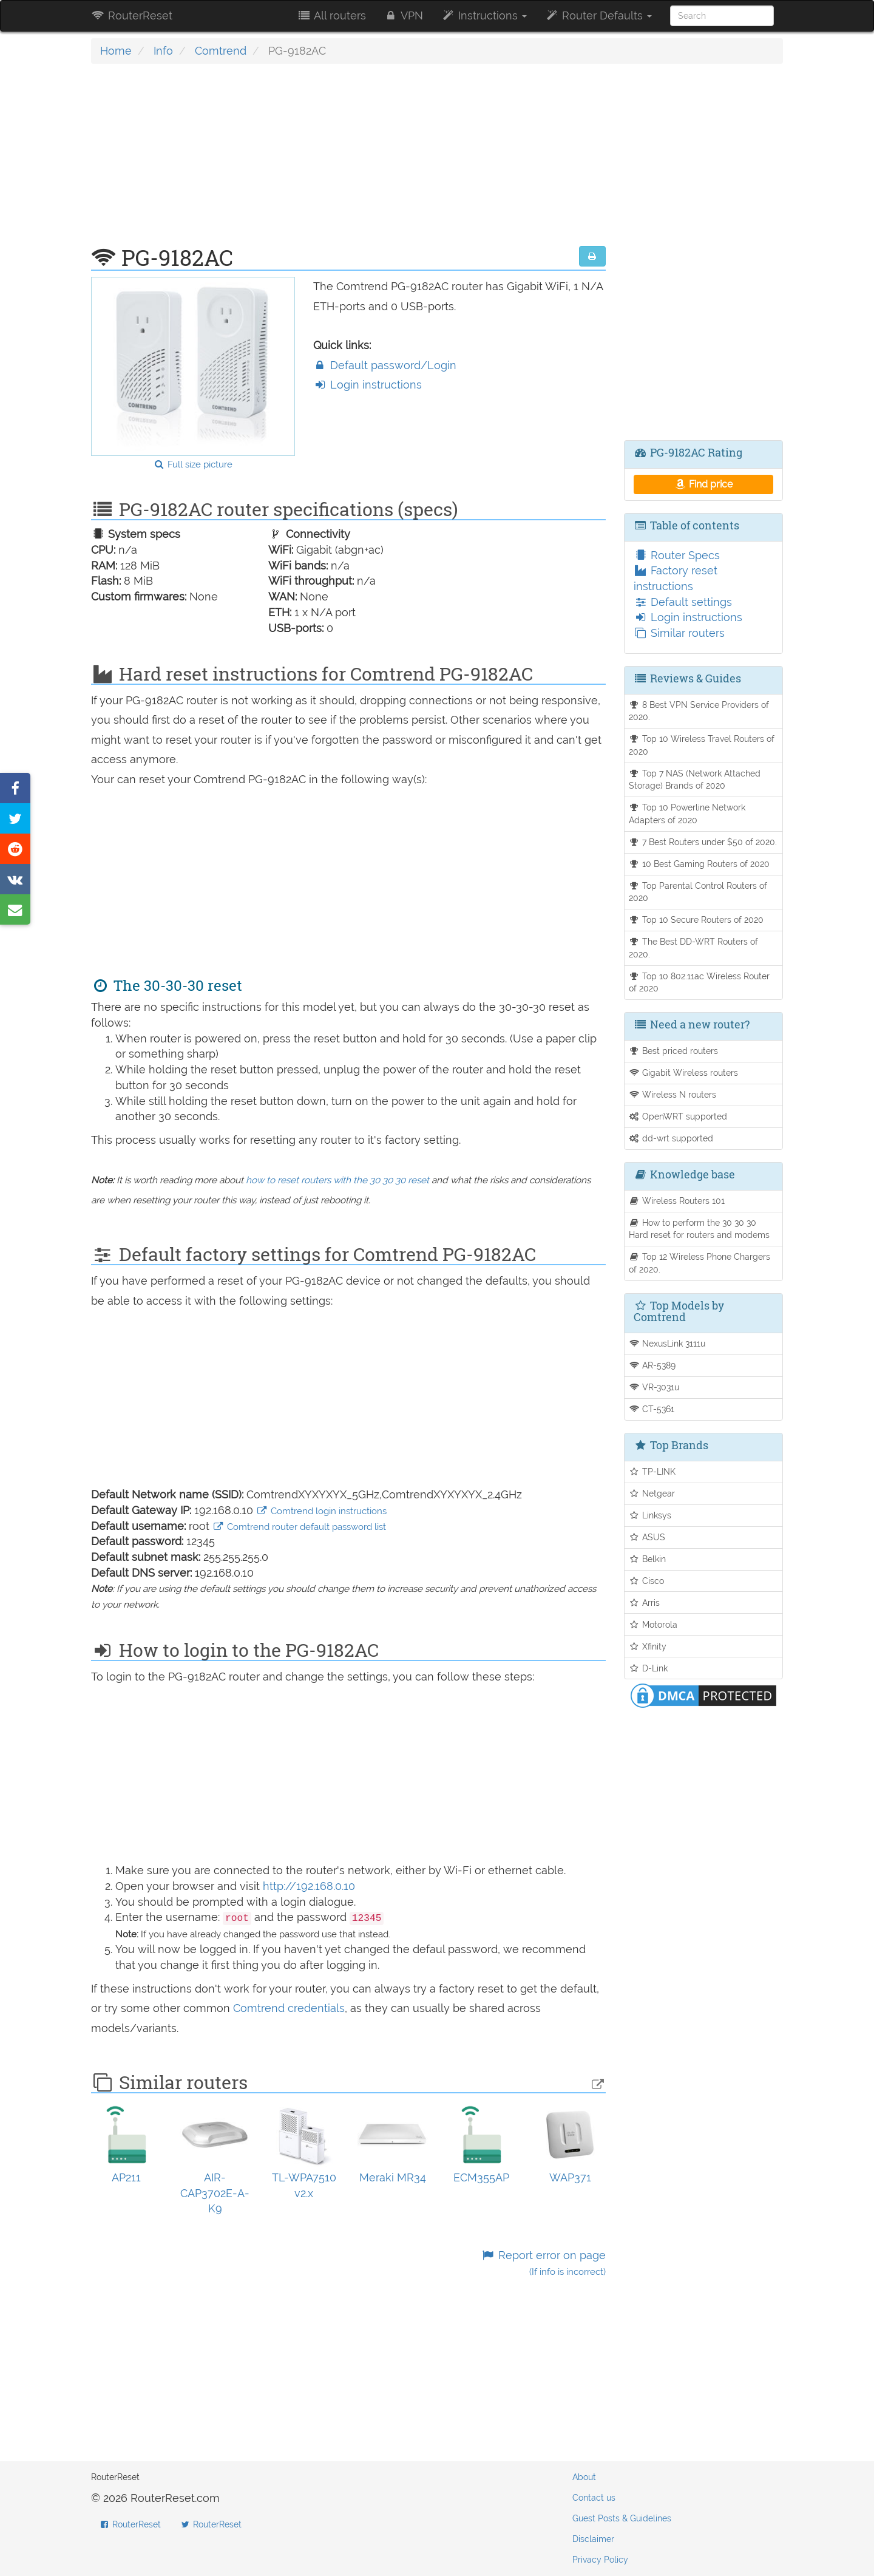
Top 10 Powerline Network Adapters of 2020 (687, 813)
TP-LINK (652, 1471)
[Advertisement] (348, 161)
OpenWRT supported (678, 1116)
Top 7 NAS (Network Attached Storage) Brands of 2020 (695, 779)
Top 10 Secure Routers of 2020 (696, 919)
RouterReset (131, 15)
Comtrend (220, 50)
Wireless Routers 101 (677, 1200)
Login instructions (367, 384)
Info (163, 50)
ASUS (647, 1537)
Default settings (683, 602)
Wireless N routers (673, 1094)
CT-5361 (652, 1409)
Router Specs (677, 555)
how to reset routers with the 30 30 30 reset (337, 1180)
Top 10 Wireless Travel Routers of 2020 (702, 744)
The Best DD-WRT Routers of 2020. (694, 947)
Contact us (593, 2498)
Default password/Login (384, 365)
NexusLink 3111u (667, 1343)
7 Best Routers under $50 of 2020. (703, 842)
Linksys (650, 1515)
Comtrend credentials (289, 2008)
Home (116, 50)
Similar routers (679, 633)
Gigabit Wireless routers (684, 1072)
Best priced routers (674, 1050)
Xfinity (648, 1646)
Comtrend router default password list (299, 1526)
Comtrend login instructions (321, 1511)
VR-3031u (654, 1387)
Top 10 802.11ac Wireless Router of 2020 (699, 982)
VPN (403, 15)
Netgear (652, 1493)
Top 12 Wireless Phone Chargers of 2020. (700, 1262)
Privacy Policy (600, 2559)
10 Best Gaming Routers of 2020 (699, 863)
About (584, 2477)
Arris (644, 1602)
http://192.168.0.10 (309, 1886)
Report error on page (543, 2263)
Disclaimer (593, 2539)
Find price (703, 484)
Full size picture (192, 464)
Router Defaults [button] (598, 15)
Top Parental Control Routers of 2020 (698, 891)
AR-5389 (652, 1365)
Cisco (647, 1580)
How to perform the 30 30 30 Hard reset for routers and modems (699, 1228)
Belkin (647, 1559)
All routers (331, 15)
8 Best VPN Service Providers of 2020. (699, 710)
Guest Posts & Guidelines (621, 2518)
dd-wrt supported (671, 1138)
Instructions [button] (484, 15)
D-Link (648, 1668)
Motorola (653, 1624)
